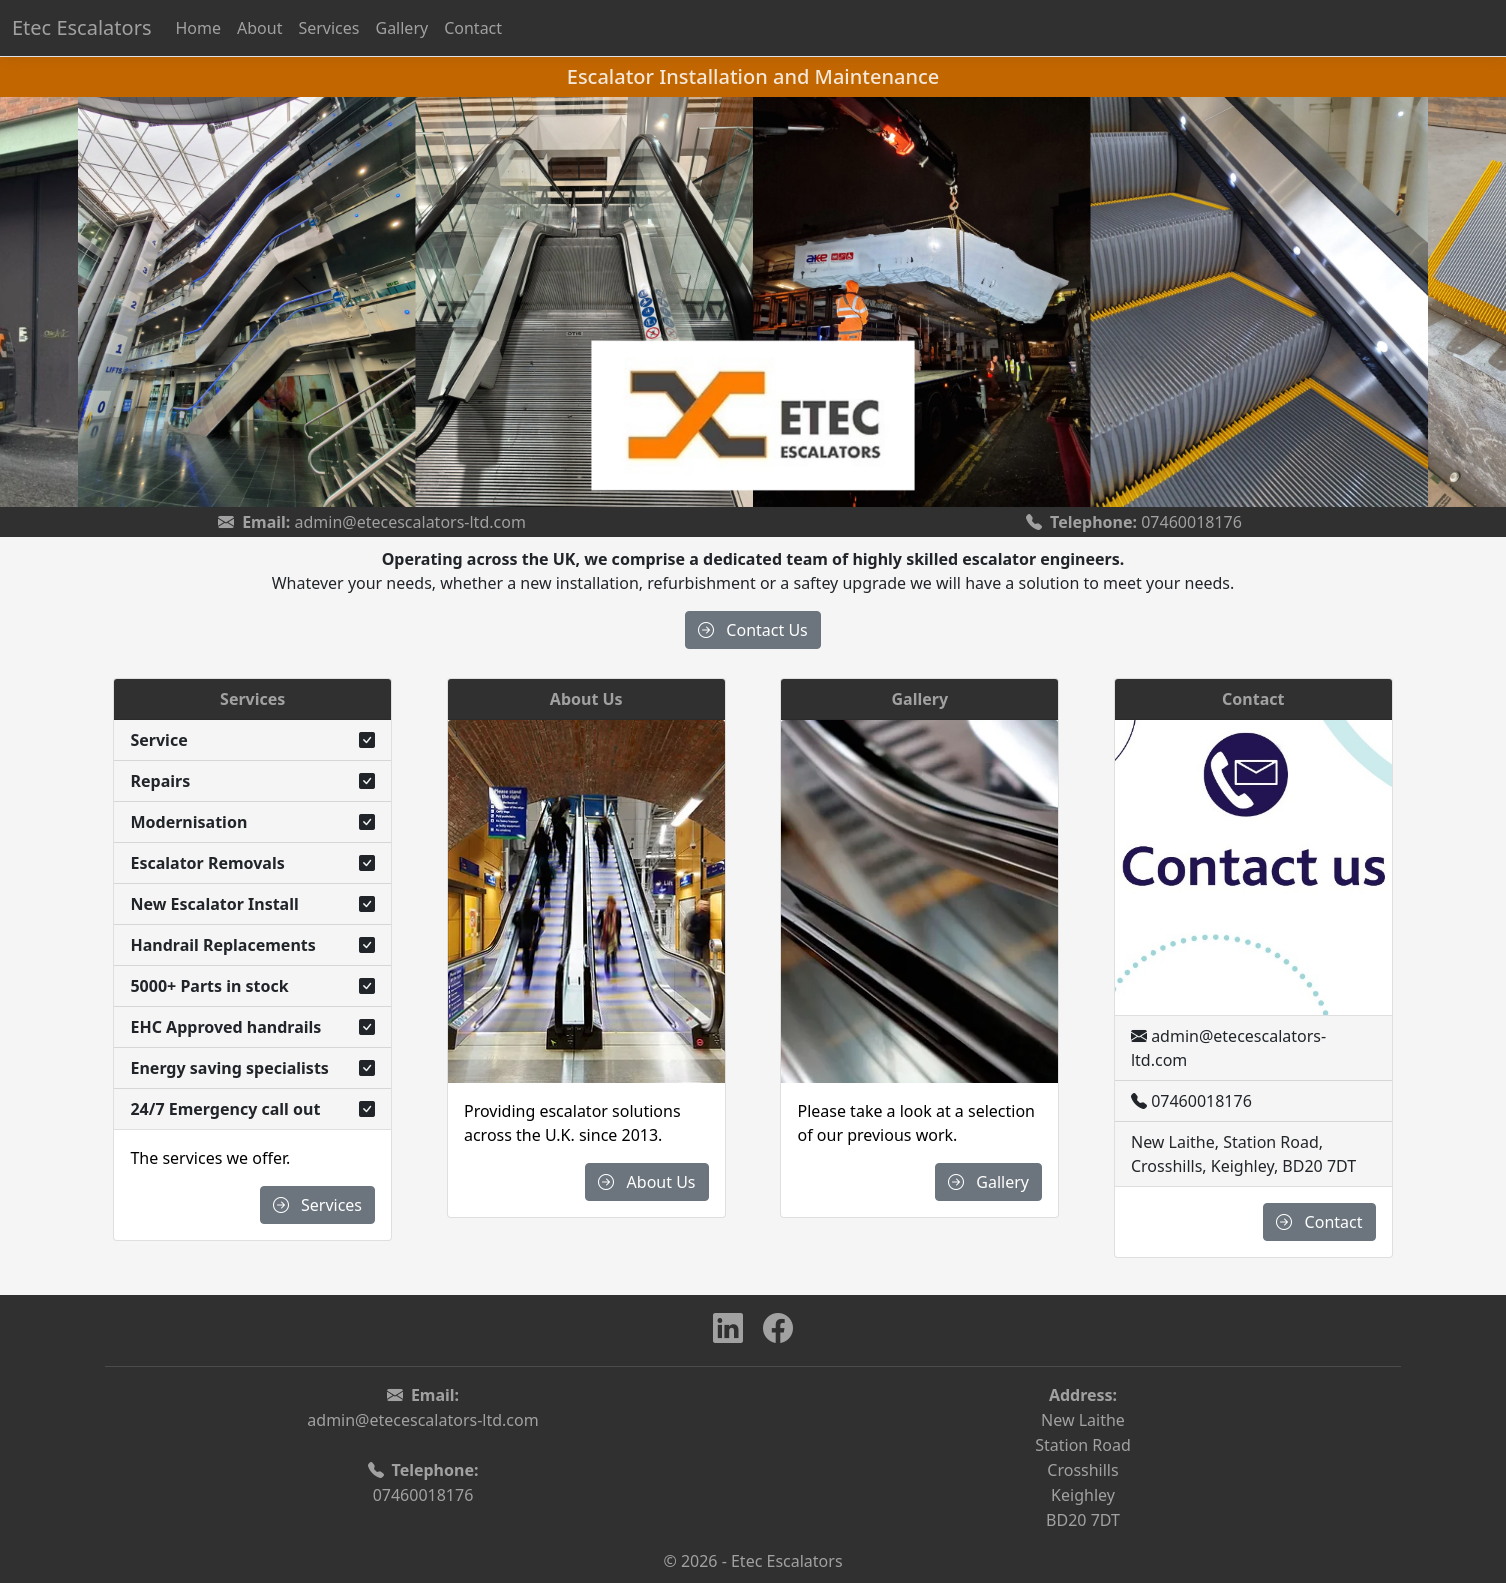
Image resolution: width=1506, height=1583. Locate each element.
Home (198, 28)
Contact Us (753, 630)
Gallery (401, 28)
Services (328, 28)
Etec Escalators (81, 27)
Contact (473, 28)
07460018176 (1191, 522)
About (259, 28)
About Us (646, 1182)
